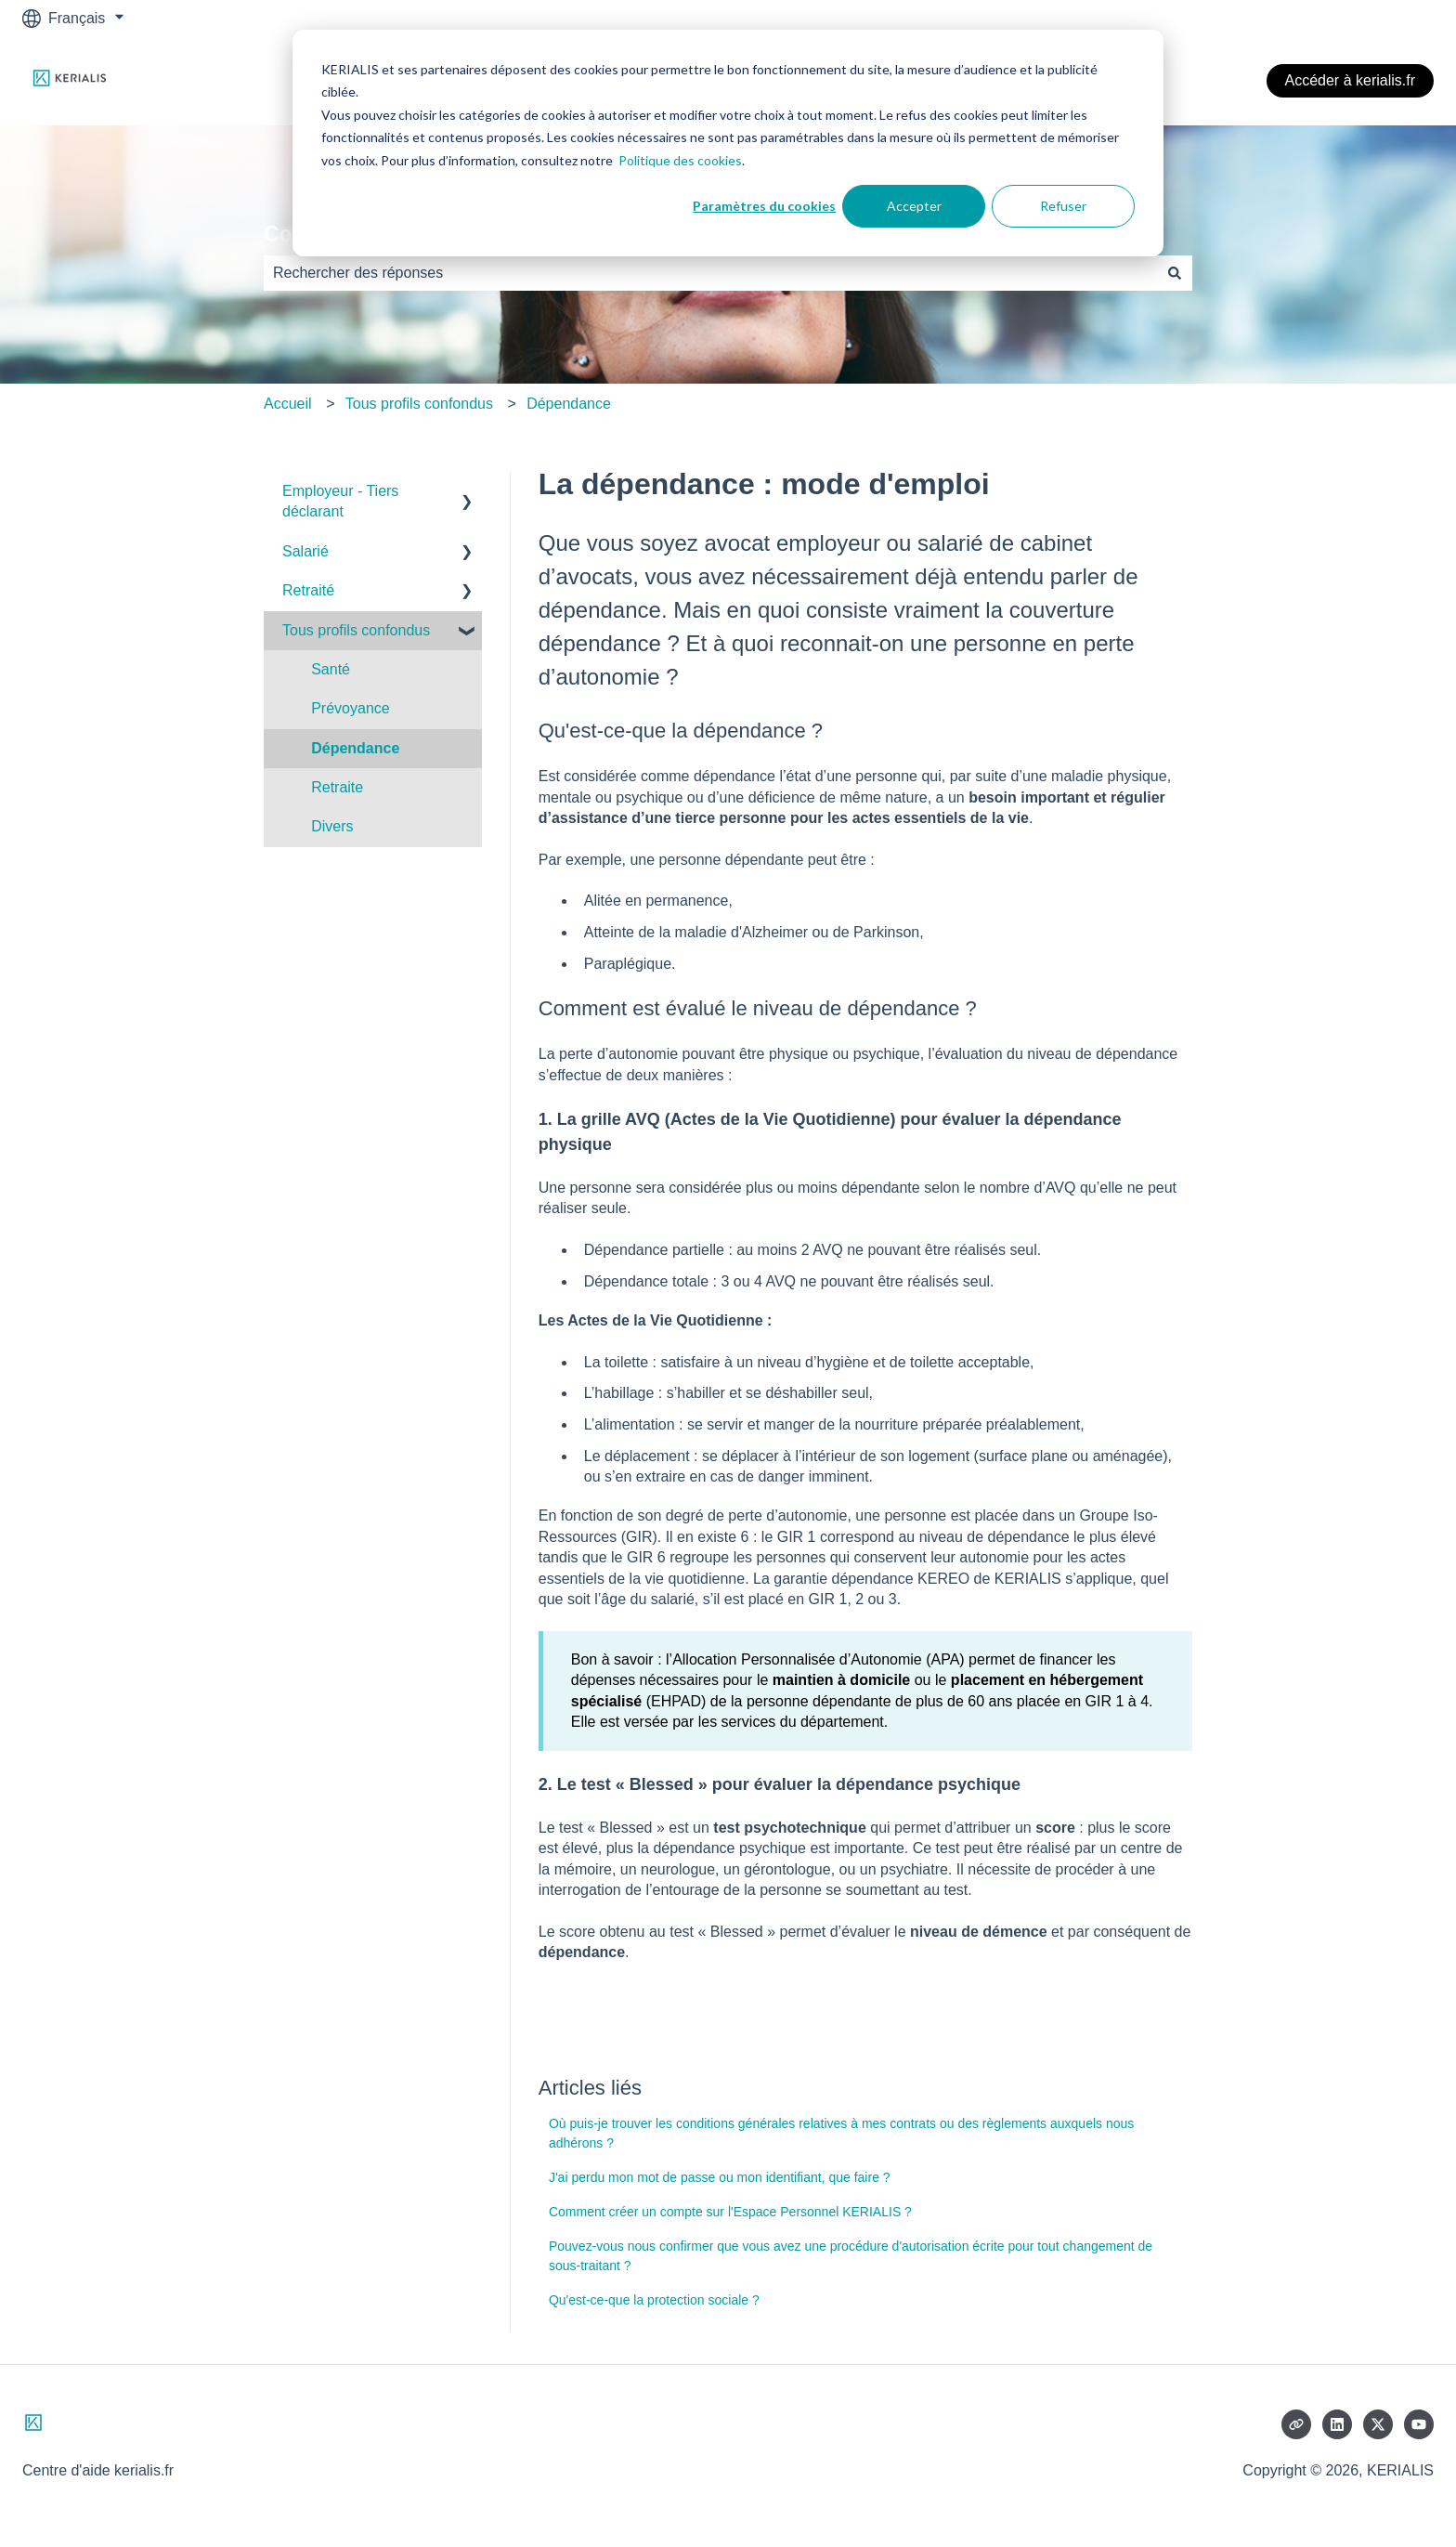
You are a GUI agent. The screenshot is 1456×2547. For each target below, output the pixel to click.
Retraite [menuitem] (337, 787)
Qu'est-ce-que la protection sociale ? (654, 2299)
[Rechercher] (1174, 273)
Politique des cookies (680, 160)
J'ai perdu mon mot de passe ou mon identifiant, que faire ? (719, 2177)
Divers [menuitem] (332, 826)
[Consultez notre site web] (1296, 2424)
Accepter (914, 206)
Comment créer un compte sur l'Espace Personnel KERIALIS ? (730, 2211)
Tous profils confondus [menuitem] (356, 630)
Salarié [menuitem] (305, 551)
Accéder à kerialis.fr (1350, 80)
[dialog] (728, 143)
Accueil (288, 403)
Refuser (1063, 206)
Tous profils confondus (419, 403)
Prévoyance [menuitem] (350, 708)
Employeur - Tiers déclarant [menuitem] (340, 501)
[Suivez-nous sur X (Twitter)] (1378, 2424)
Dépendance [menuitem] (355, 748)
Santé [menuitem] (330, 669)
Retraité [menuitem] (308, 590)
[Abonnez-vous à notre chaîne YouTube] (1419, 2424)
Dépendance (568, 403)
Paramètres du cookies (764, 206)
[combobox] (710, 273)
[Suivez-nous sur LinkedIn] (1337, 2424)
